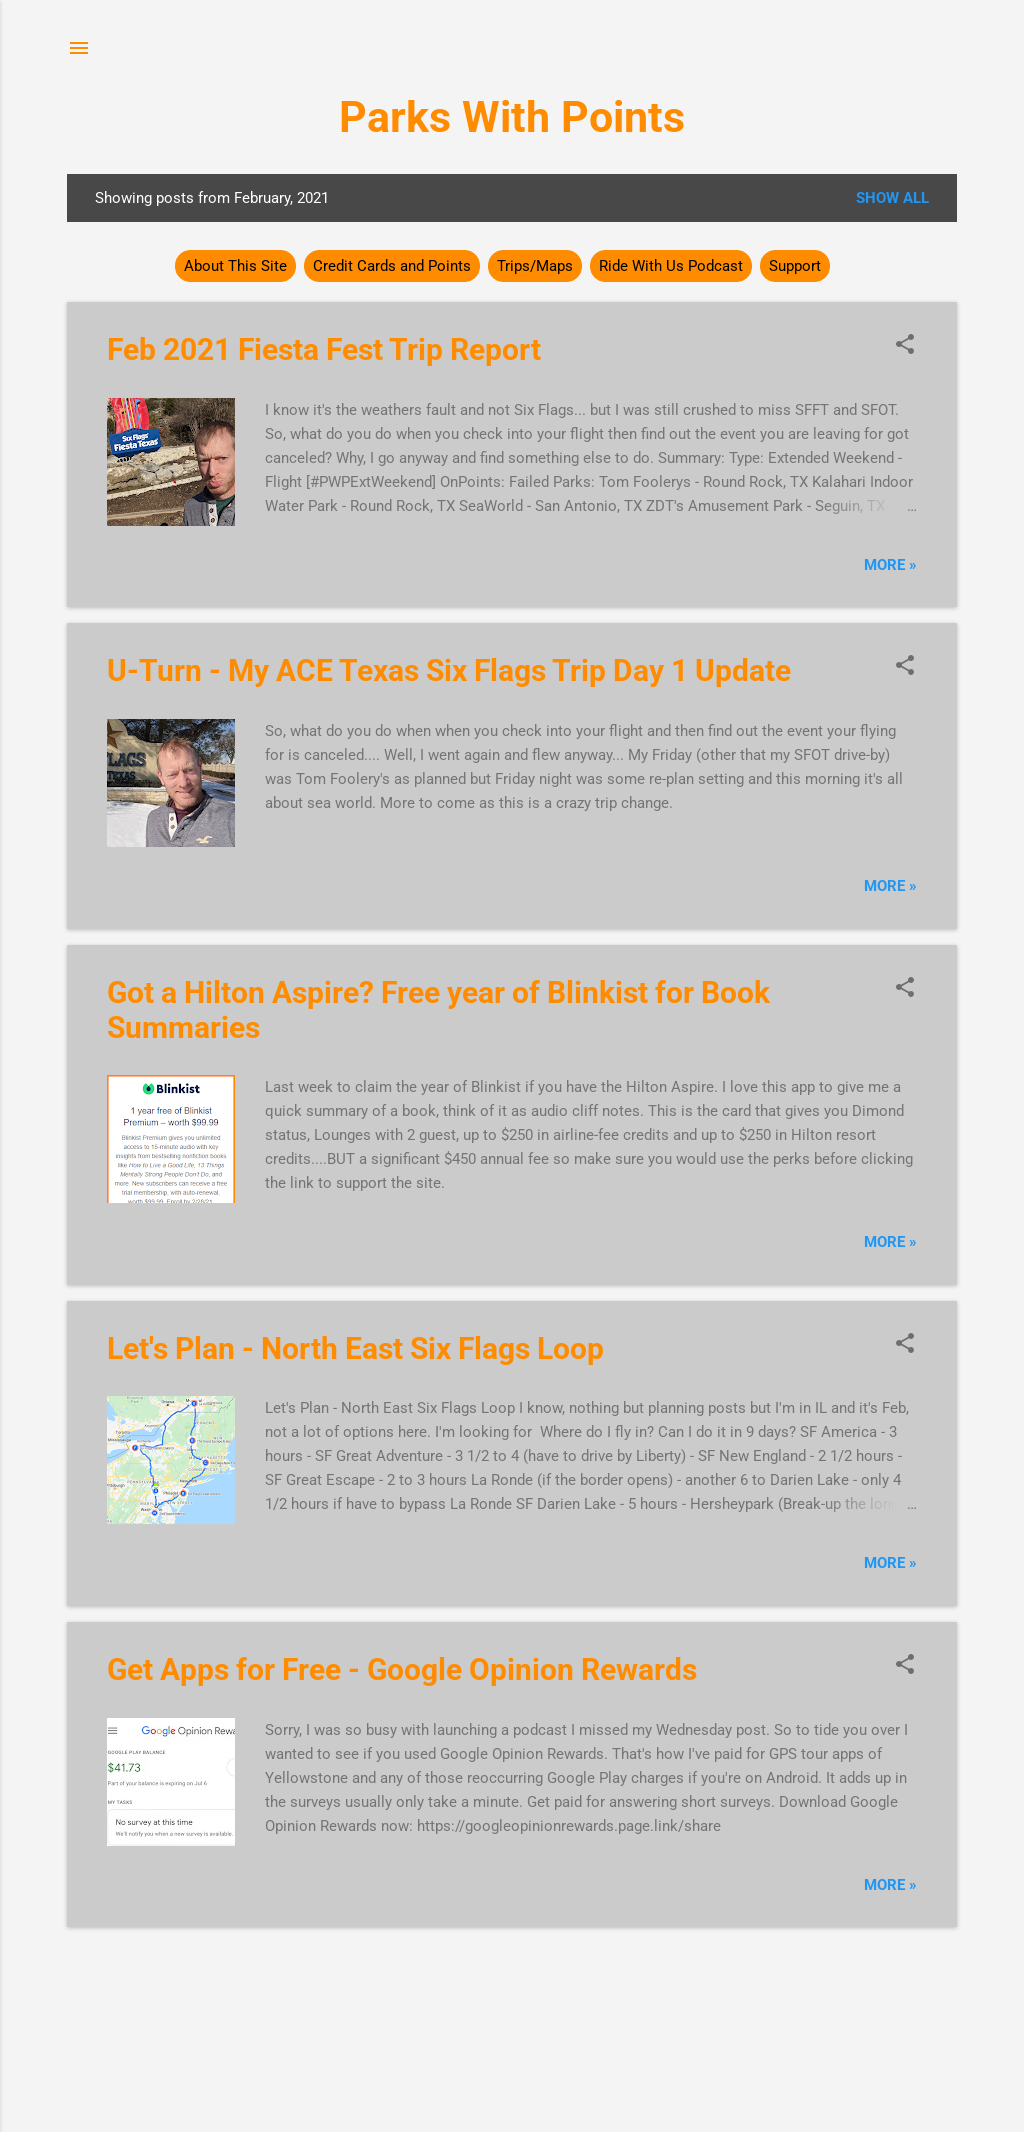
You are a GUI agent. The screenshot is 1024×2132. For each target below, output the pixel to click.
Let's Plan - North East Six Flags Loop (355, 1348)
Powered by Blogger (512, 2040)
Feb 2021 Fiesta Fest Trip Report (324, 349)
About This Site (235, 266)
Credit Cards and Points (392, 266)
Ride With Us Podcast (671, 266)
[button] (905, 346)
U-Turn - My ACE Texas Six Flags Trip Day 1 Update (449, 670)
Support (795, 266)
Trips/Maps (535, 266)
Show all (892, 198)
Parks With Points (512, 117)
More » (890, 565)
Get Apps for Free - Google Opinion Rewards (402, 1669)
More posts (512, 1966)
